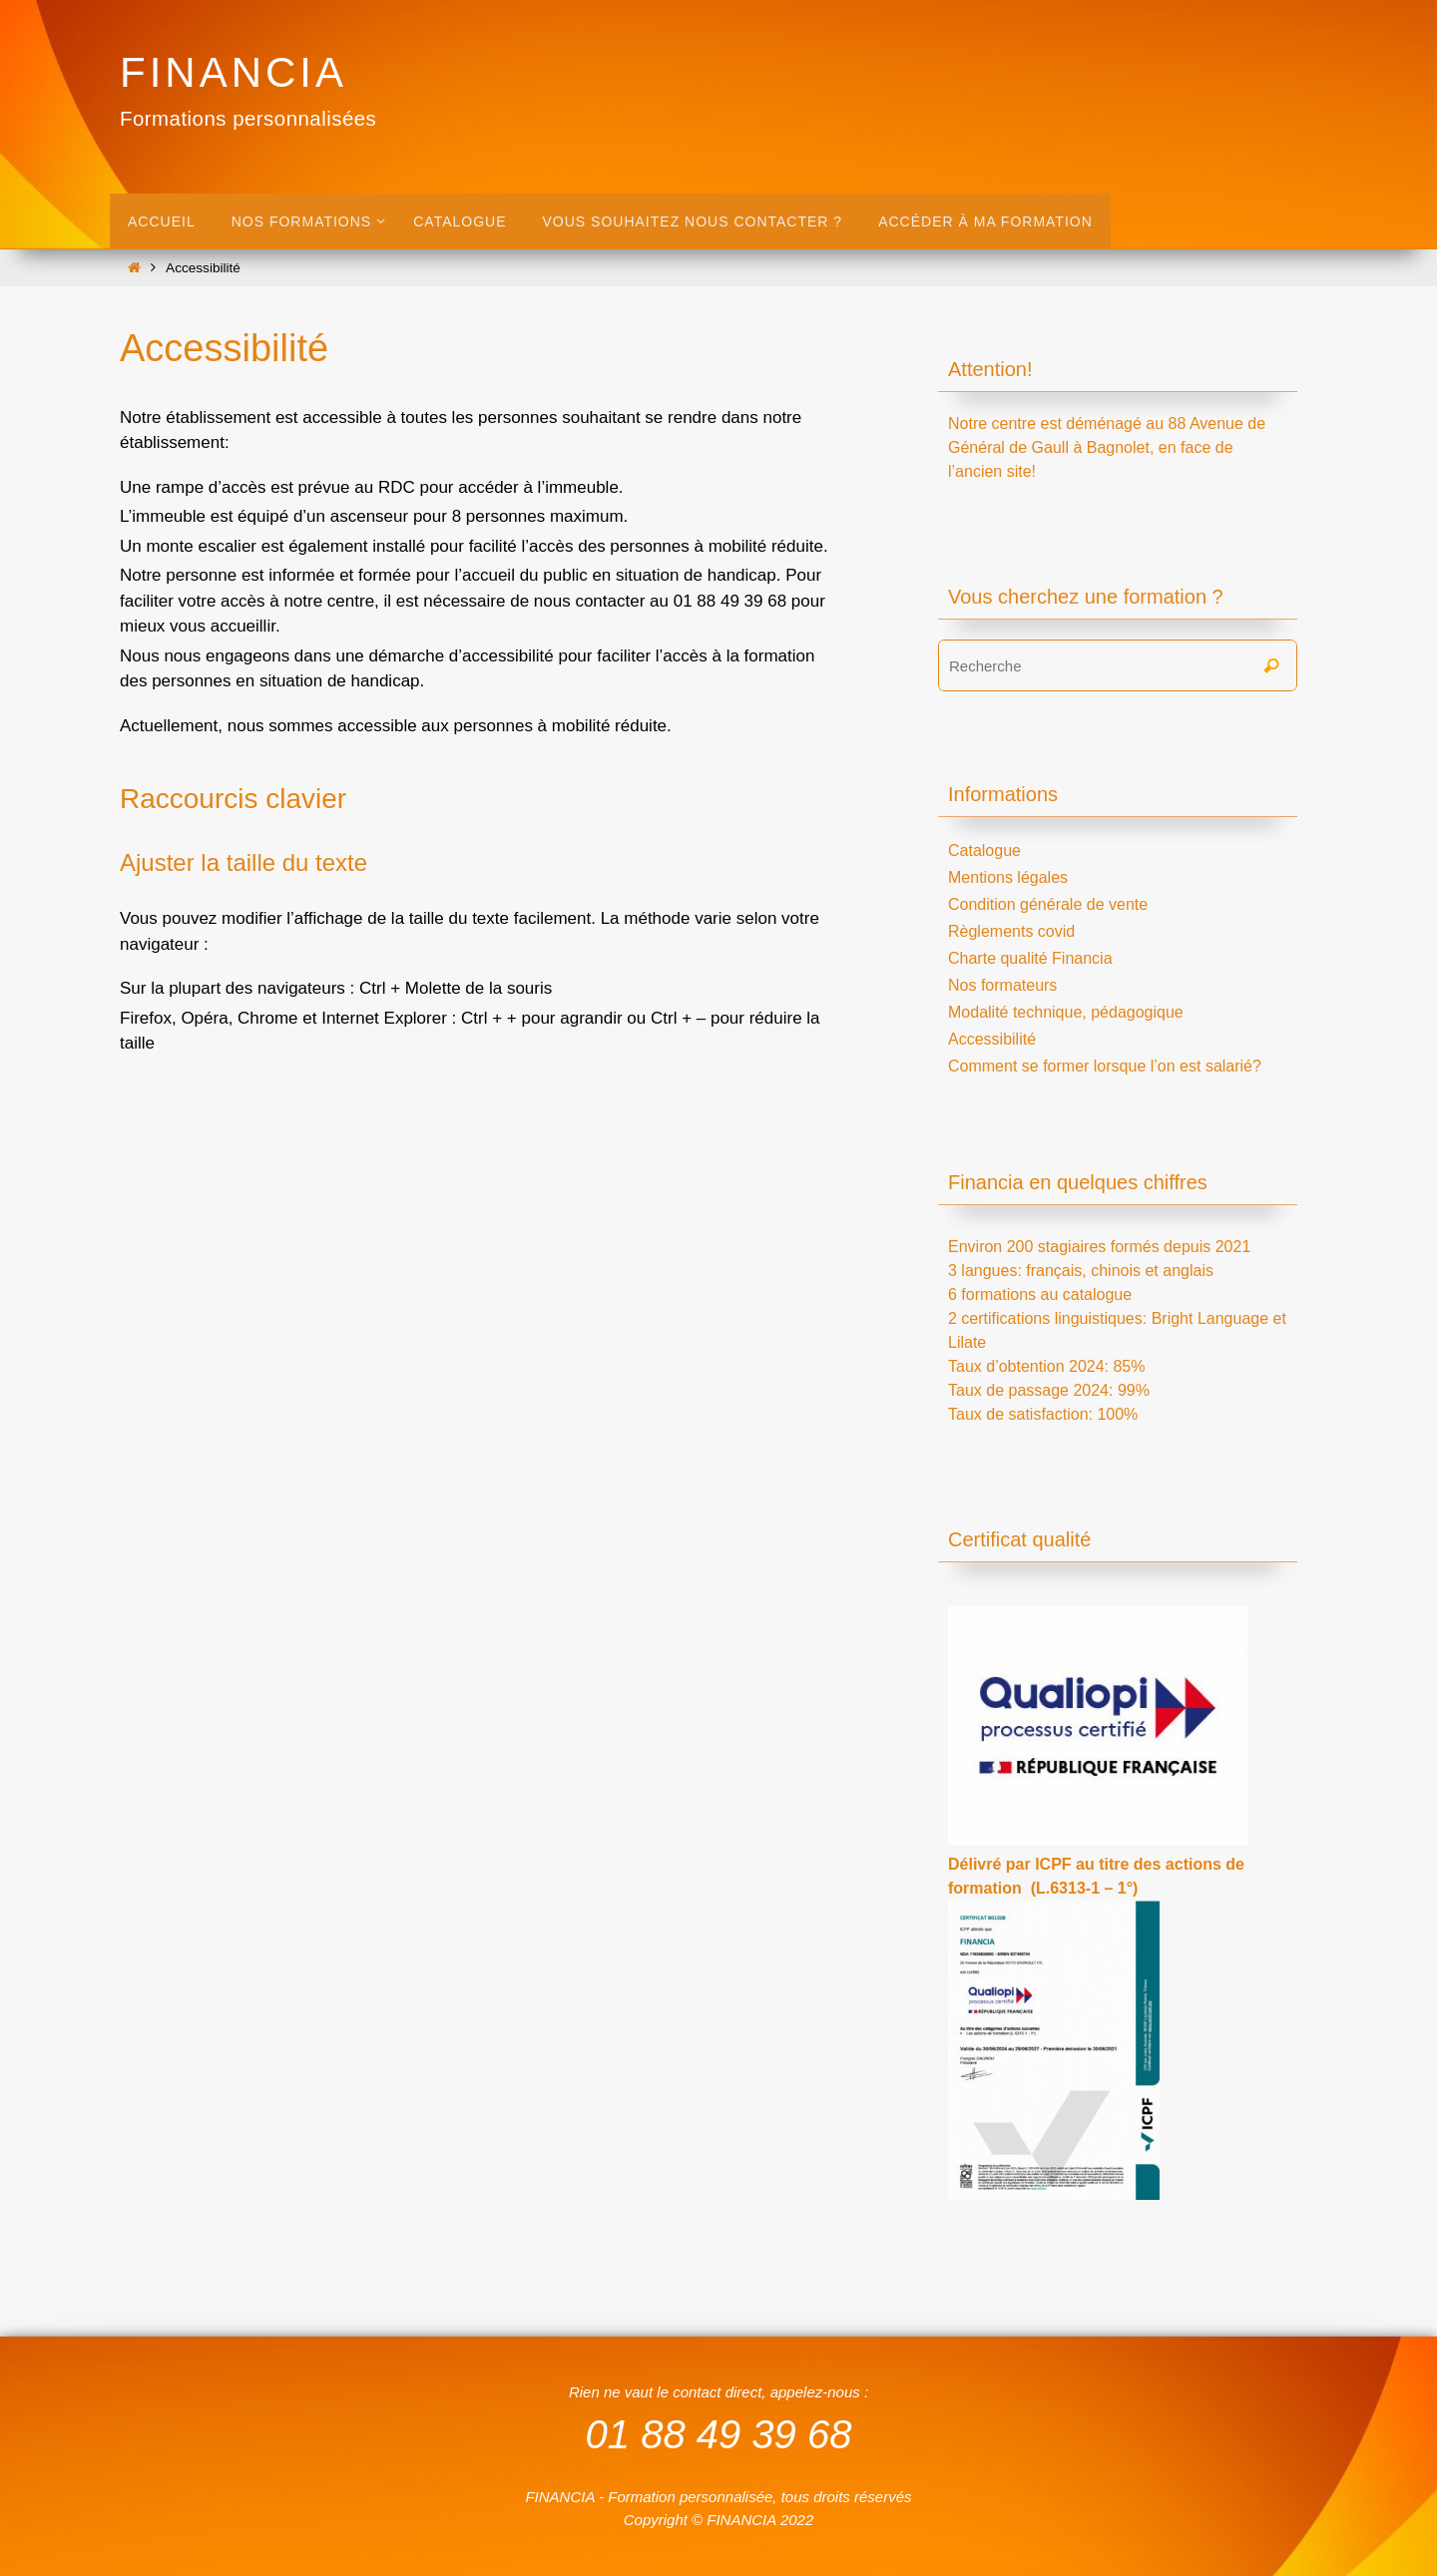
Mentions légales (1008, 877)
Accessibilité (992, 1039)
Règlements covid (1011, 931)
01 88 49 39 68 (719, 2434)
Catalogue (984, 850)
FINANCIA (233, 72)
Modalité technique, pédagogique (1066, 1012)
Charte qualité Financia (1030, 958)
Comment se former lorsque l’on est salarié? (1104, 1066)
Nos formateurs (1002, 985)
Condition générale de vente (1048, 904)
